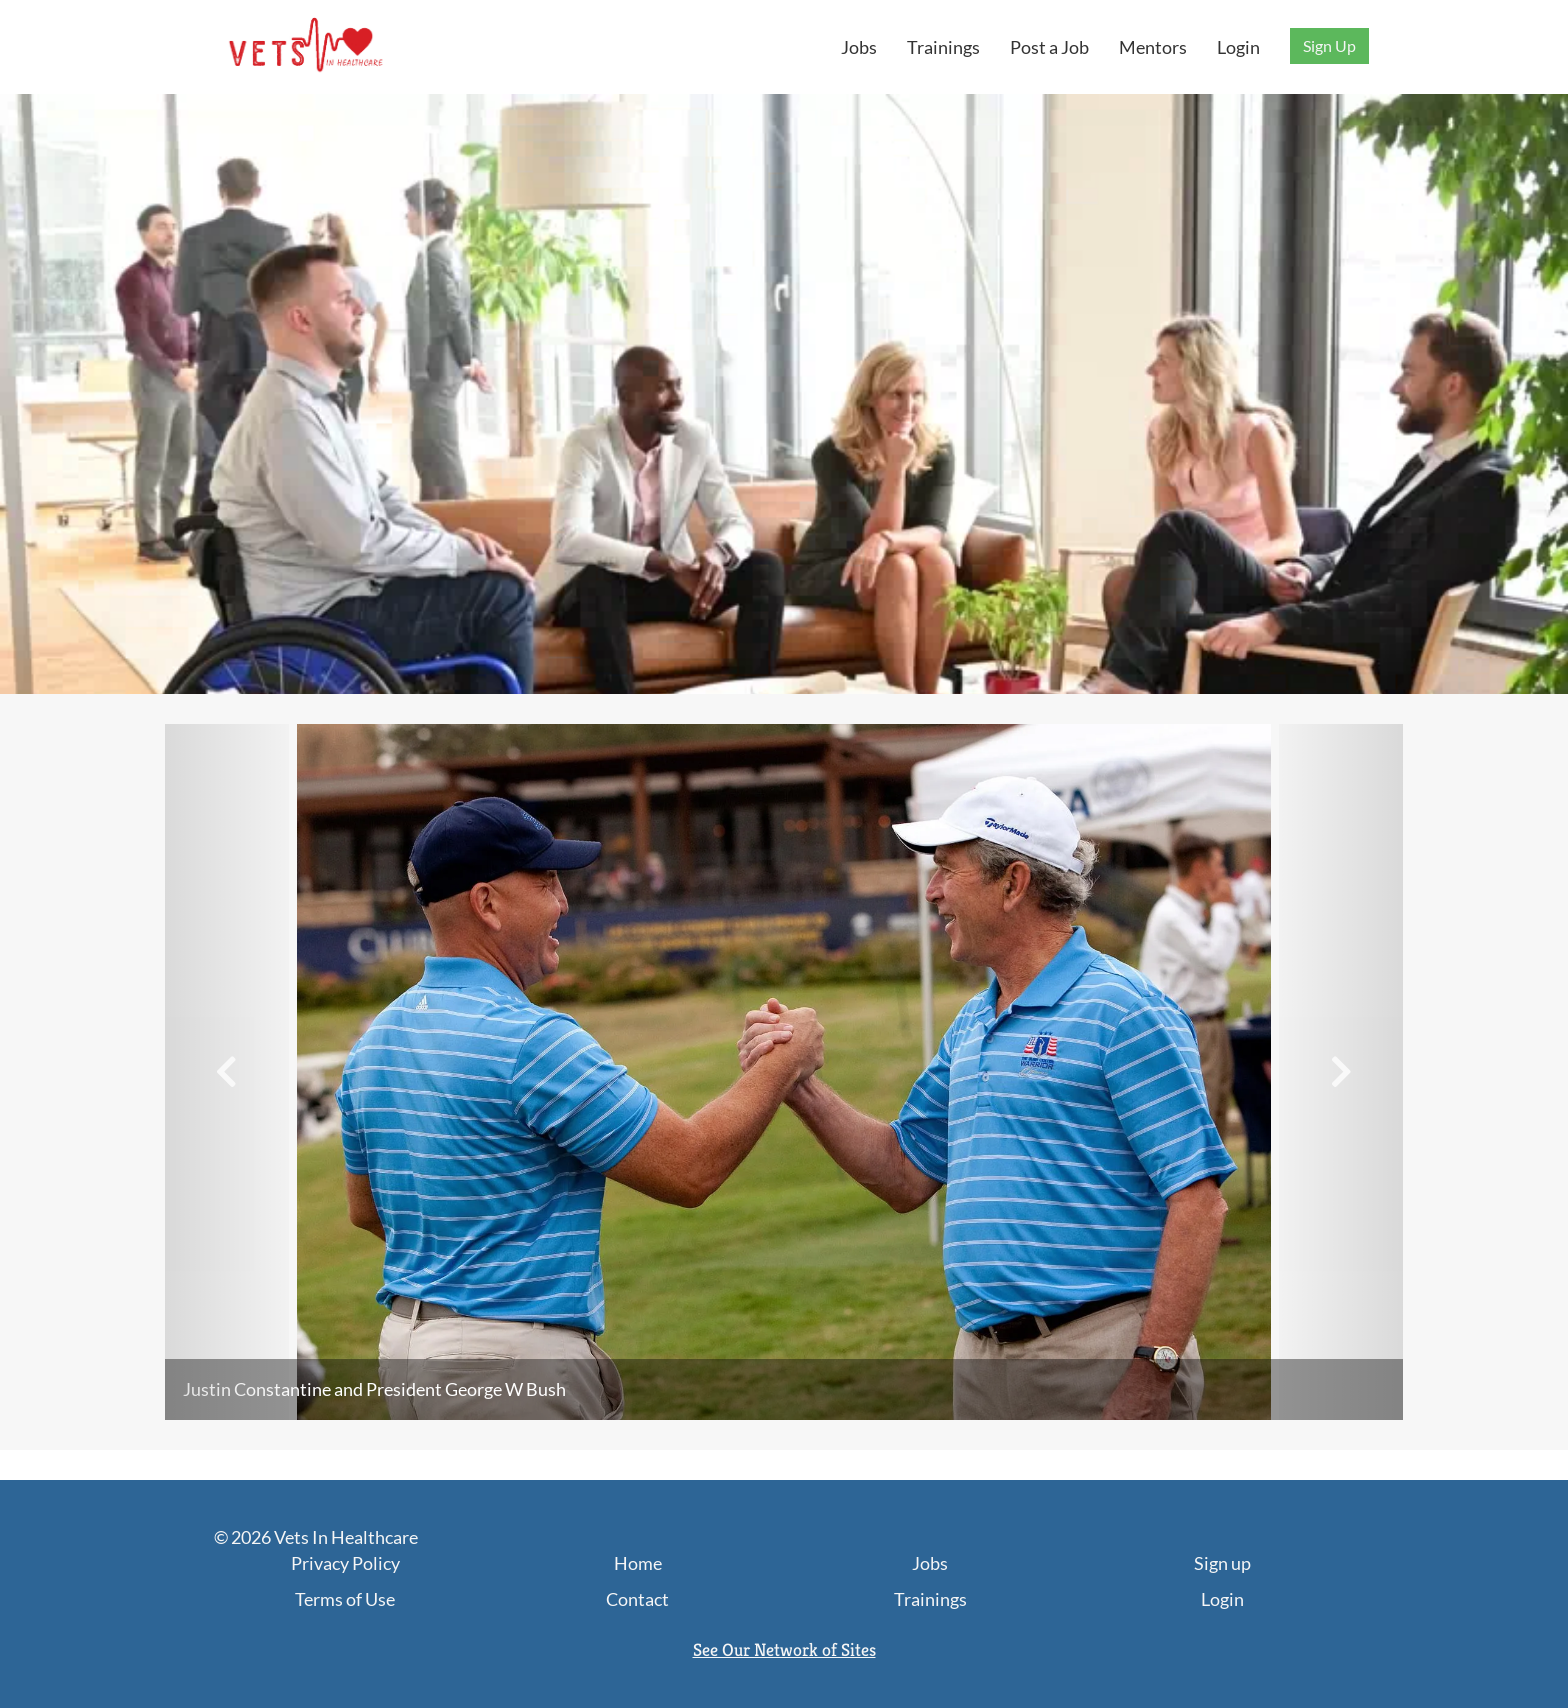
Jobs (859, 47)
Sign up (1222, 1563)
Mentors (1153, 47)
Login (1238, 47)
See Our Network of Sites (784, 1649)
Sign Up (1329, 45)
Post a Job (1049, 47)
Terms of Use (345, 1599)
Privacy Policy (345, 1563)
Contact (637, 1599)
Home (638, 1563)
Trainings (943, 47)
